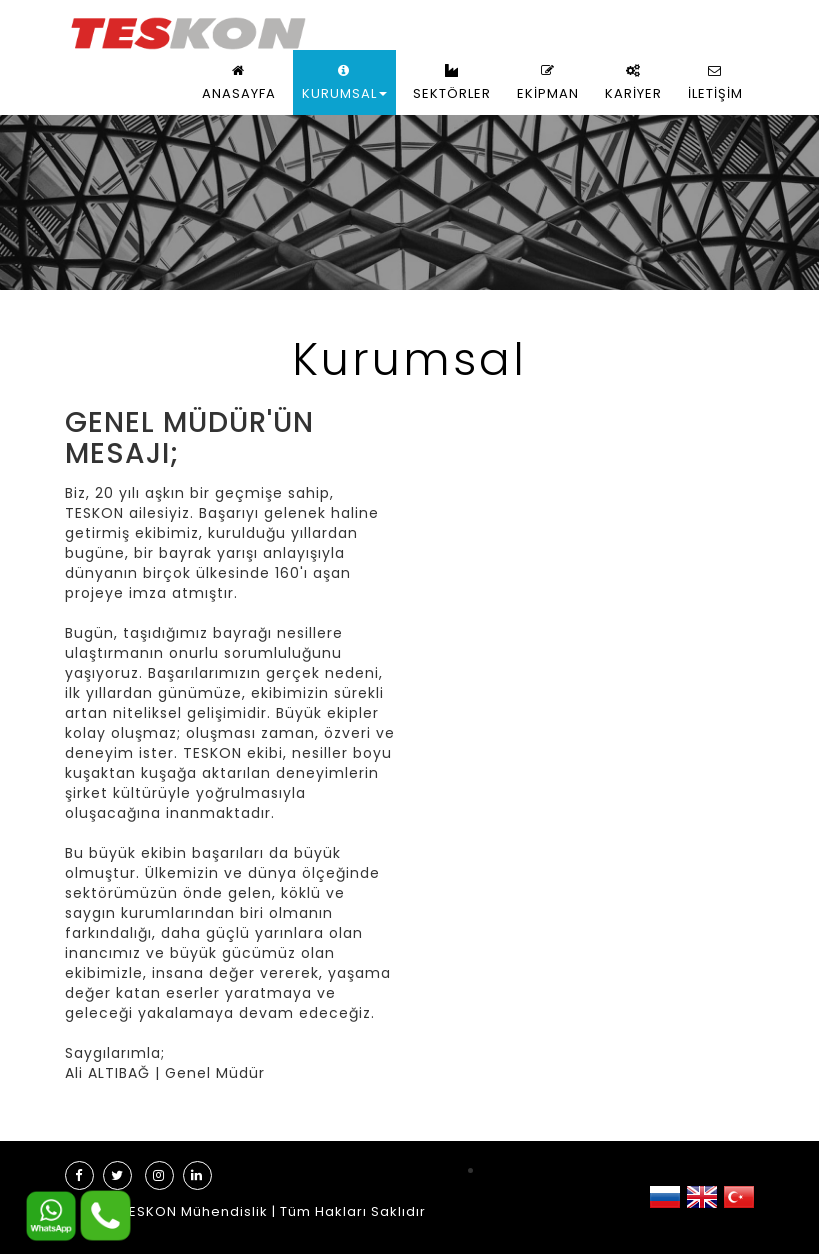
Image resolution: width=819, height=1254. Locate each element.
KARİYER (633, 83)
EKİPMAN (548, 83)
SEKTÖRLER (452, 83)
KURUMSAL (344, 83)
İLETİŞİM (715, 83)
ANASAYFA (239, 83)
